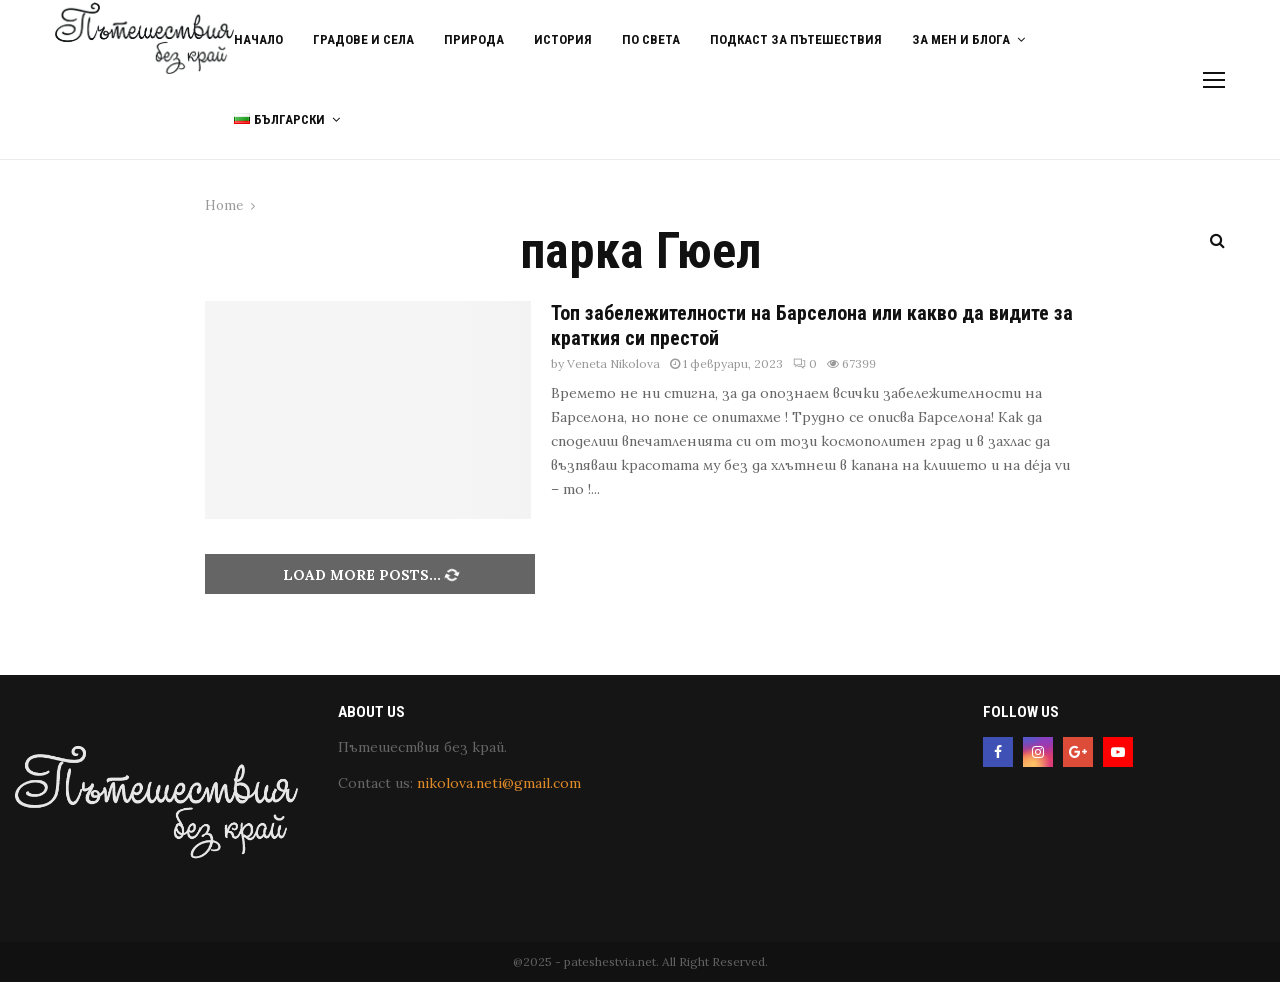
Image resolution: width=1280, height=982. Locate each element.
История (563, 39)
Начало (258, 39)
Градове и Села (363, 39)
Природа (474, 39)
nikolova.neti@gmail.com (499, 783)
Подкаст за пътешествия (796, 39)
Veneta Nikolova (613, 363)
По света (651, 39)
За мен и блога (961, 39)
